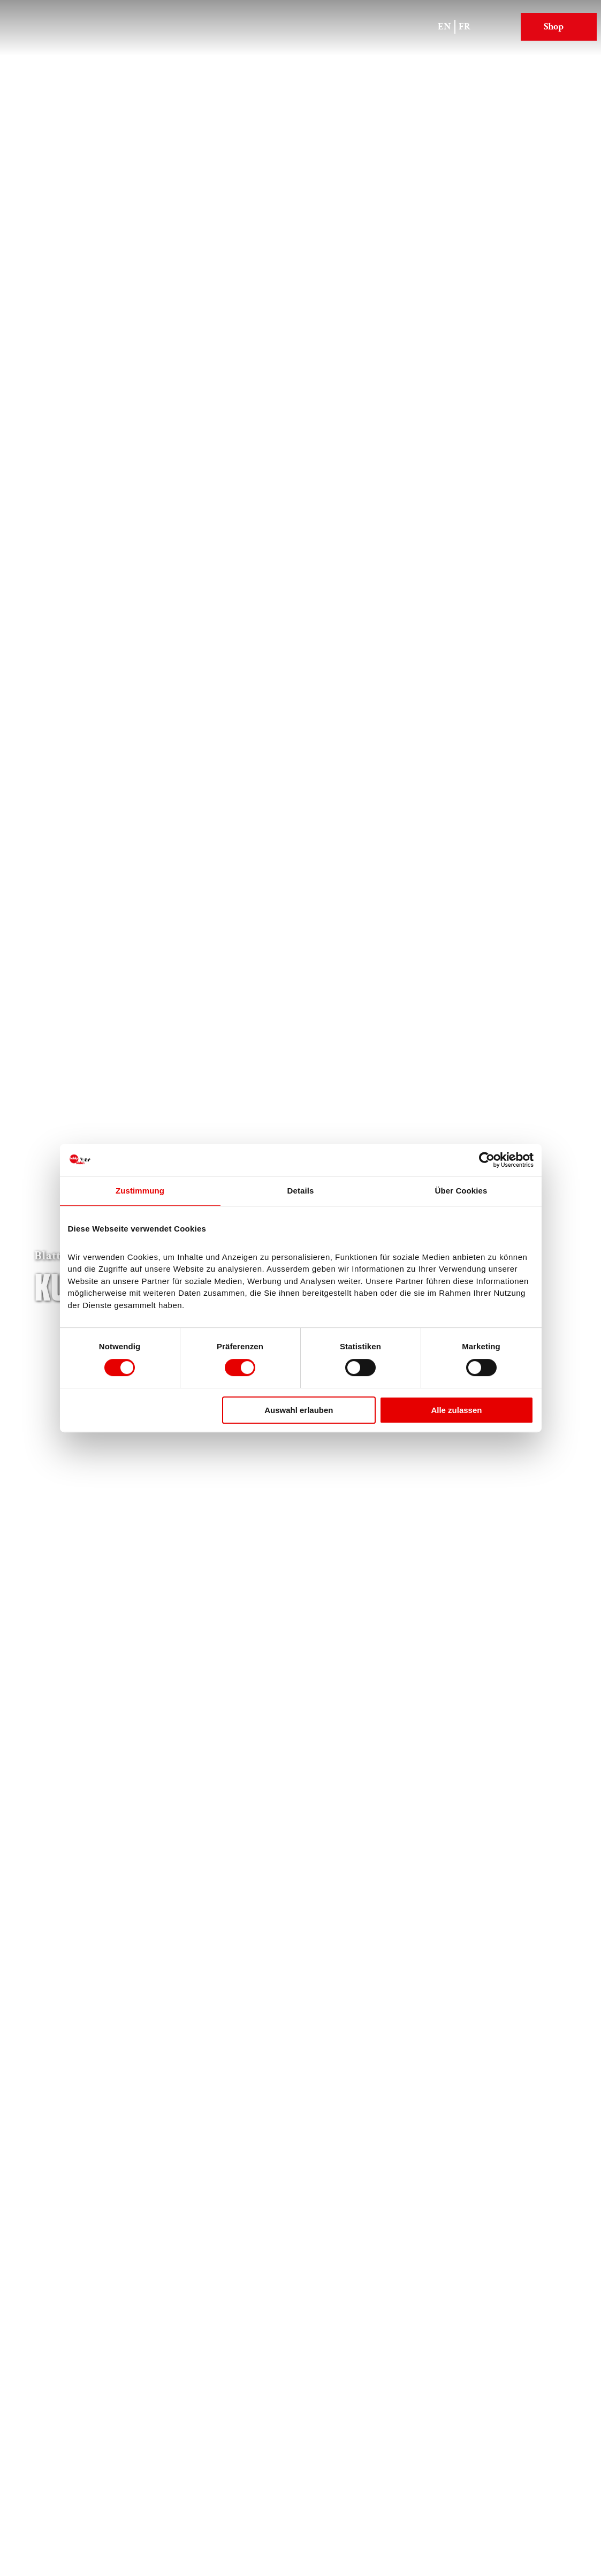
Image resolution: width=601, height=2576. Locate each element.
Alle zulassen (456, 1410)
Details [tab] (300, 1190)
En (444, 26)
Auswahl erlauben (298, 1410)
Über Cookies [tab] (461, 1190)
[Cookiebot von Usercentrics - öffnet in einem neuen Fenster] (487, 1160)
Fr (464, 26)
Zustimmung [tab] (140, 1190)
